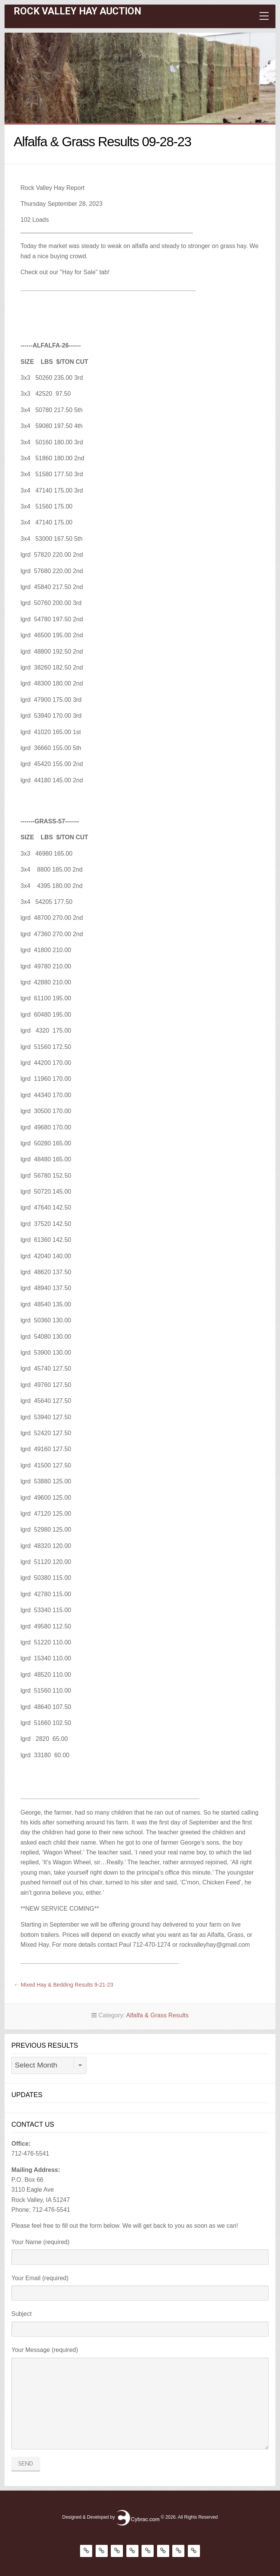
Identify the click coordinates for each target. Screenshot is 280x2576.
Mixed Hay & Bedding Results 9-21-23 (66, 1985)
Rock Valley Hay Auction (77, 11)
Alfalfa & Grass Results (157, 2015)
